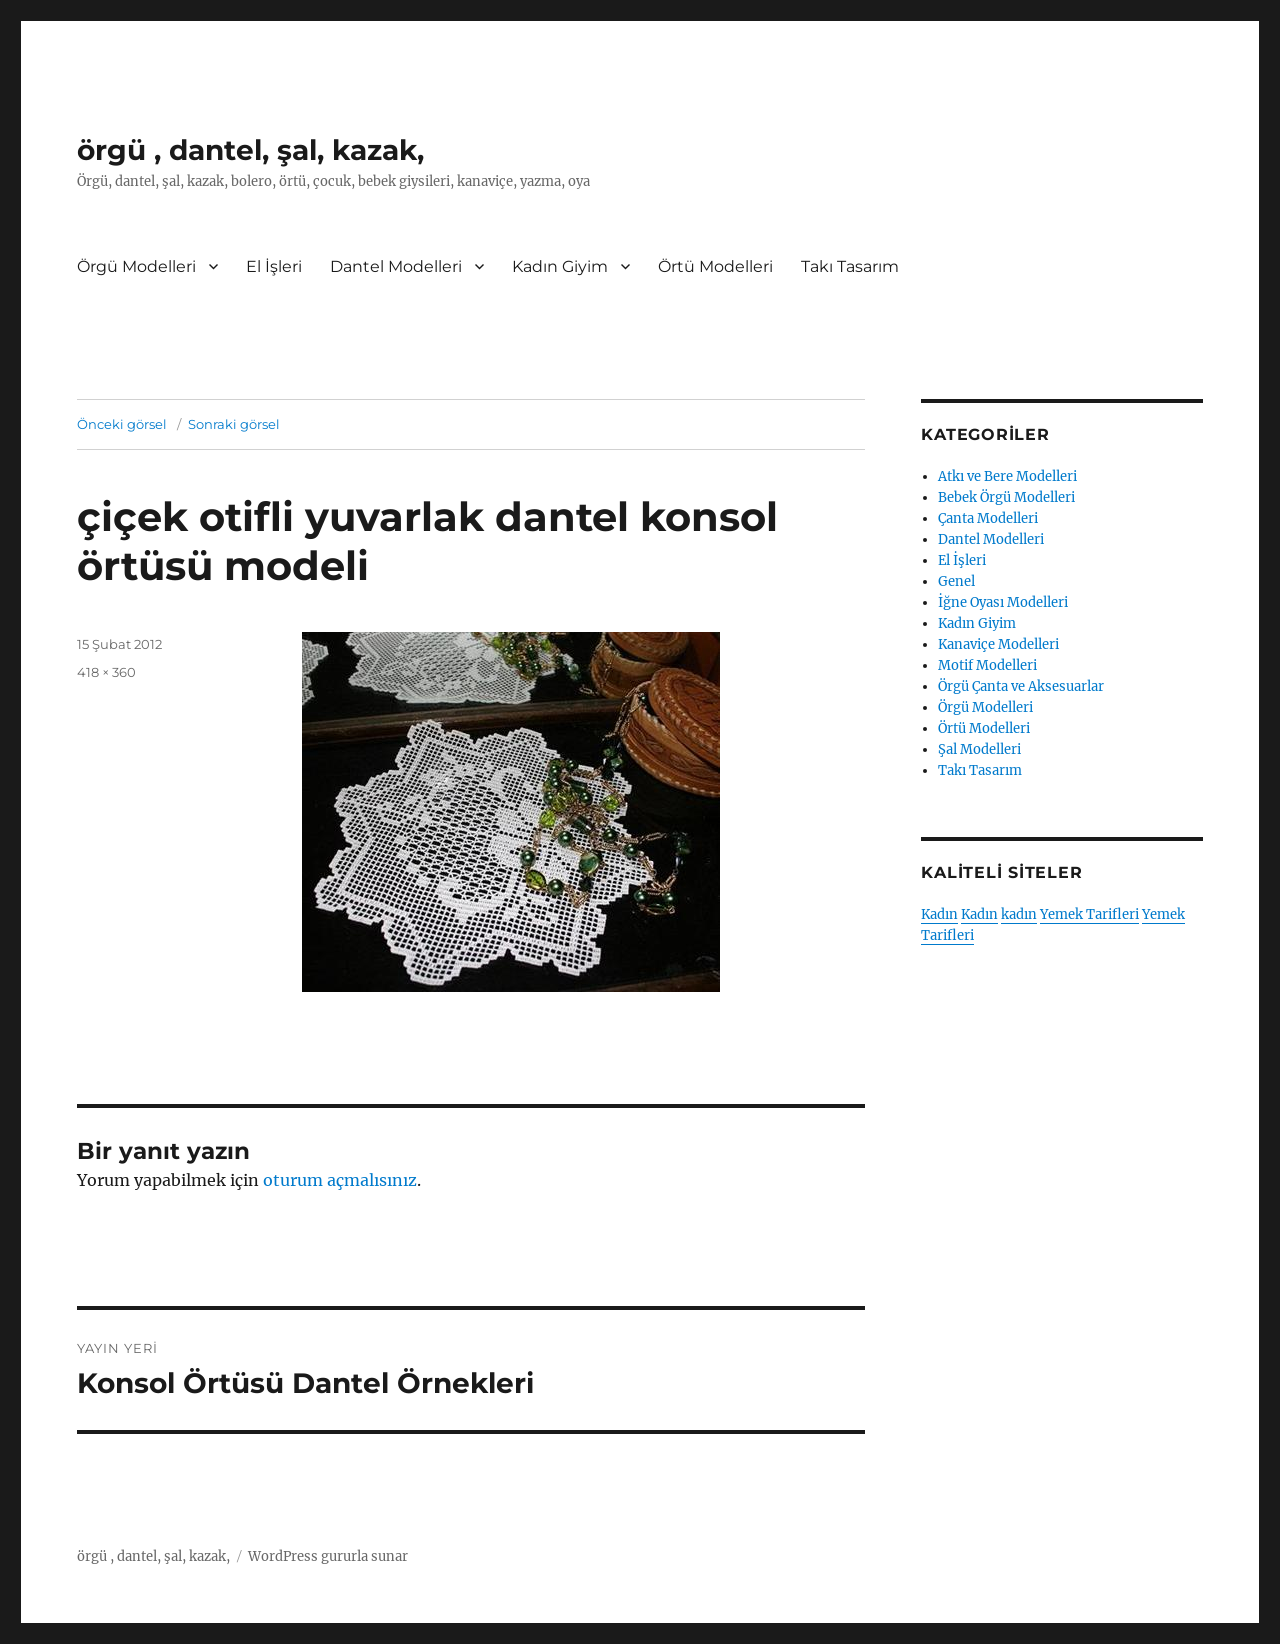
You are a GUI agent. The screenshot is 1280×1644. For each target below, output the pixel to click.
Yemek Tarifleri (1089, 914)
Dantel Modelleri (396, 266)
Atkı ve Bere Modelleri (1007, 476)
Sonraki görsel (234, 424)
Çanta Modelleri (988, 518)
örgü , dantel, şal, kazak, (250, 150)
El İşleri (274, 266)
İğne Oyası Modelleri (1003, 602)
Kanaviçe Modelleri (998, 644)
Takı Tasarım (850, 266)
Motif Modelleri (987, 665)
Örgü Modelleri (136, 266)
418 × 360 (106, 672)
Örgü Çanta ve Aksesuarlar (1021, 686)
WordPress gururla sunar (328, 1556)
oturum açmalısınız (340, 1180)
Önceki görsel (122, 424)
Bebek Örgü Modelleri (1006, 497)
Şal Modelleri (979, 749)
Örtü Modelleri (715, 266)
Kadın (939, 914)
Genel (956, 581)
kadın (1019, 914)
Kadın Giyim (560, 266)
